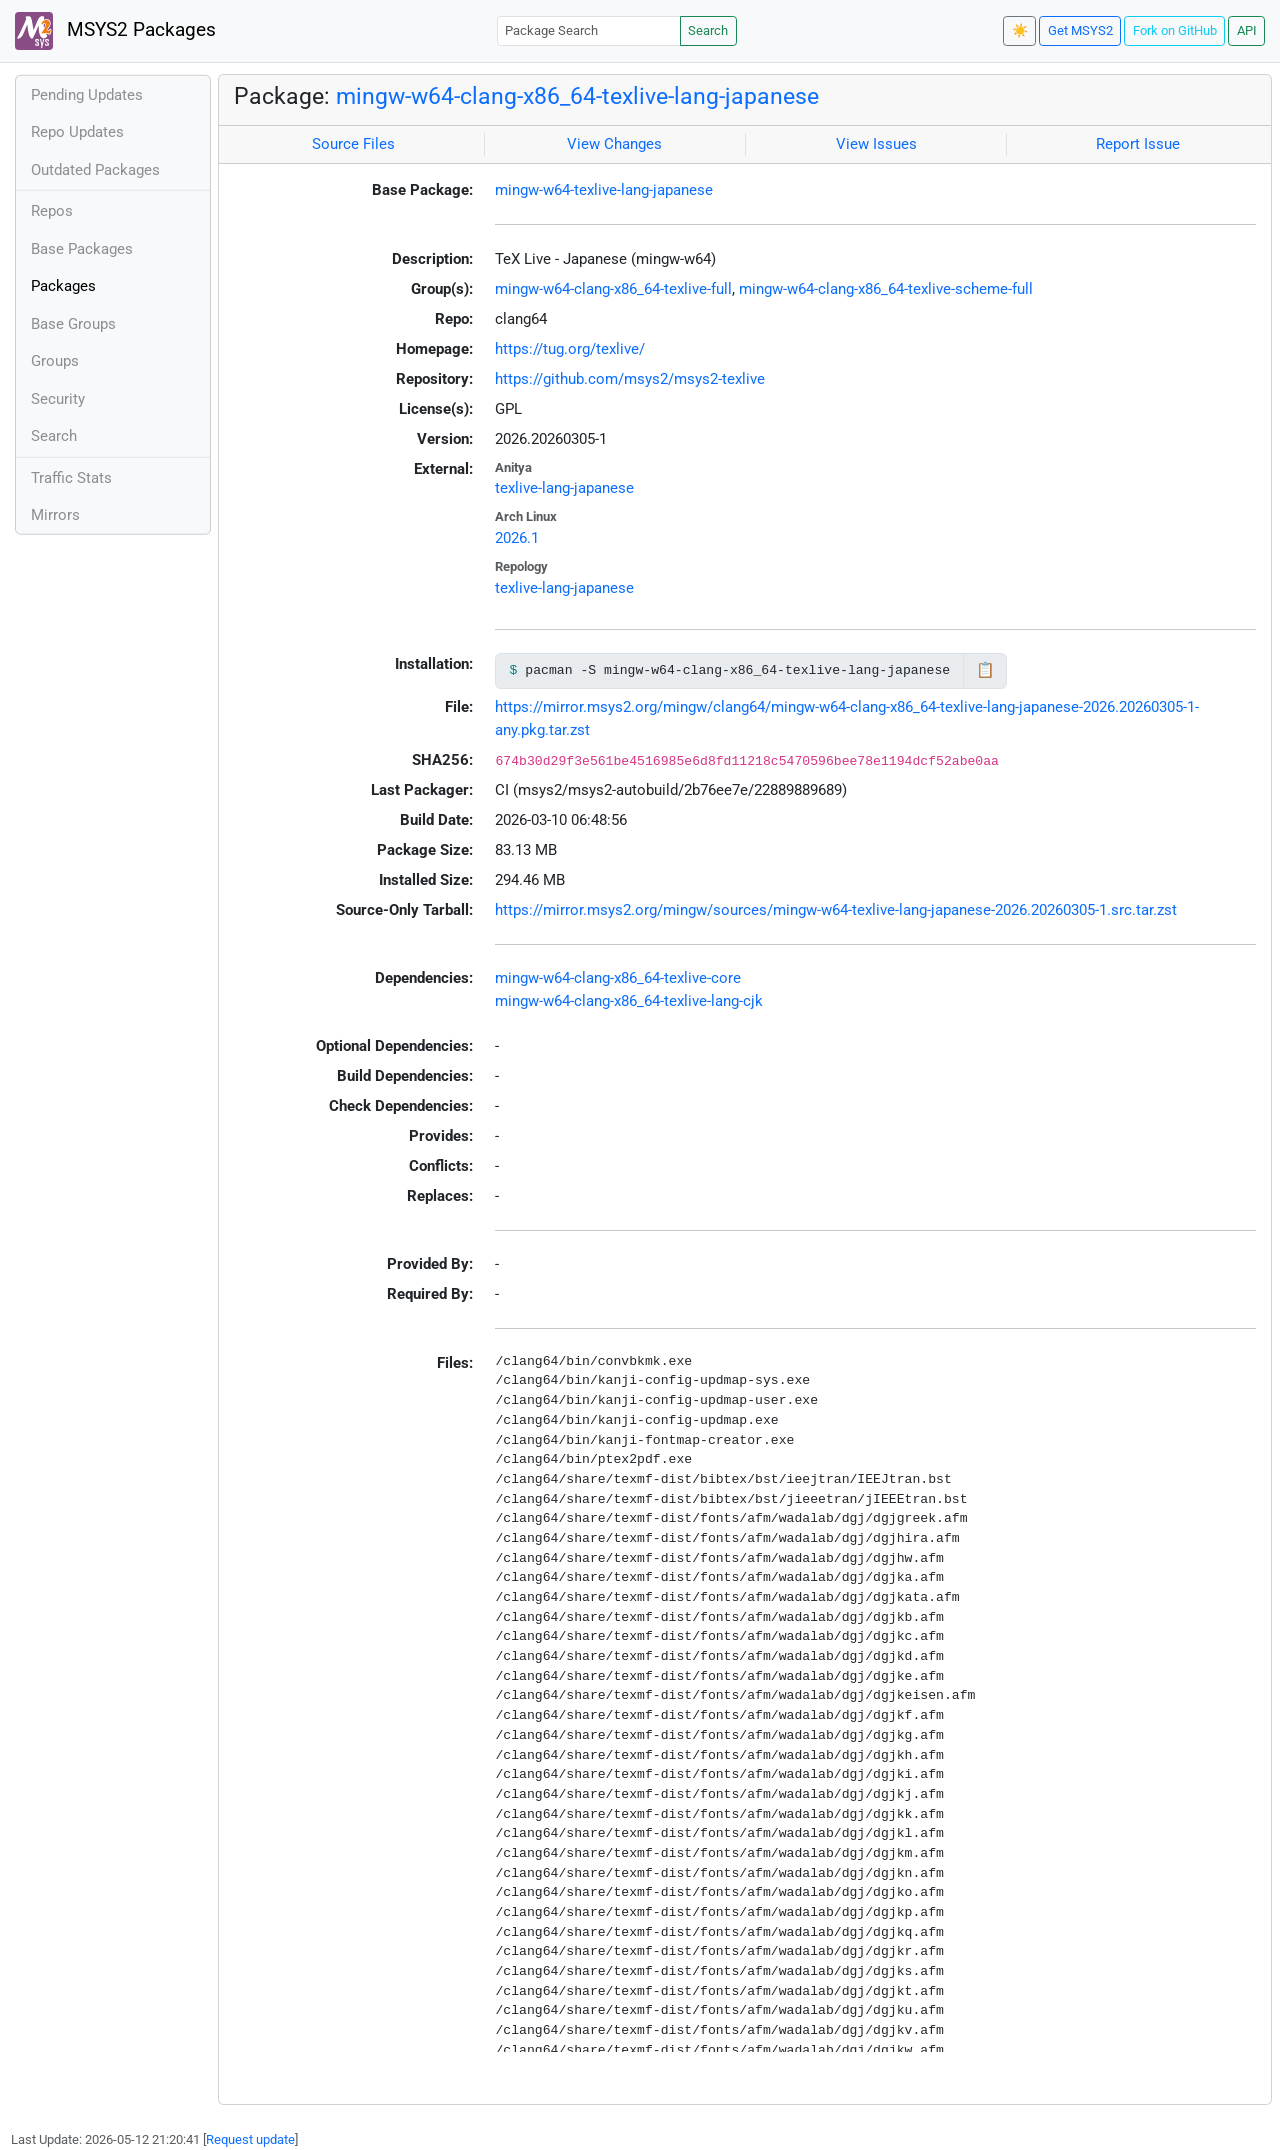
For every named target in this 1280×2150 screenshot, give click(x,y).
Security (58, 399)
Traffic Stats (71, 478)
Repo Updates (77, 132)
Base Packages (82, 249)
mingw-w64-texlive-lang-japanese (604, 190)
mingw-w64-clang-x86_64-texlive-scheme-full (886, 289)
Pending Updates (87, 95)
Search (708, 30)
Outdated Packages (95, 170)
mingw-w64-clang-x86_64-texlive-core (618, 978)
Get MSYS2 (1080, 30)
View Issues (876, 144)
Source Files (353, 144)
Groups (55, 361)
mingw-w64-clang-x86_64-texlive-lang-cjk (629, 1001)
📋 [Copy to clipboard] (985, 670)
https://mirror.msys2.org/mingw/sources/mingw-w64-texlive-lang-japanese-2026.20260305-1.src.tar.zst (836, 910)
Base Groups (73, 324)
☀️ (1020, 30)
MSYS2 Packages (115, 31)
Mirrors (55, 515)
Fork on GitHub (1175, 30)
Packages (63, 286)
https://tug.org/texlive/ (570, 349)
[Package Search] (589, 30)
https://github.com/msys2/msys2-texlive (630, 379)
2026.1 (517, 538)
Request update (250, 2139)
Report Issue (1138, 144)
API (1247, 30)
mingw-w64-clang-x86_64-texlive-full (613, 289)
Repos (52, 211)
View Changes (614, 144)
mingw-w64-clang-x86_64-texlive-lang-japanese (577, 96)
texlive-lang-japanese (564, 488)
